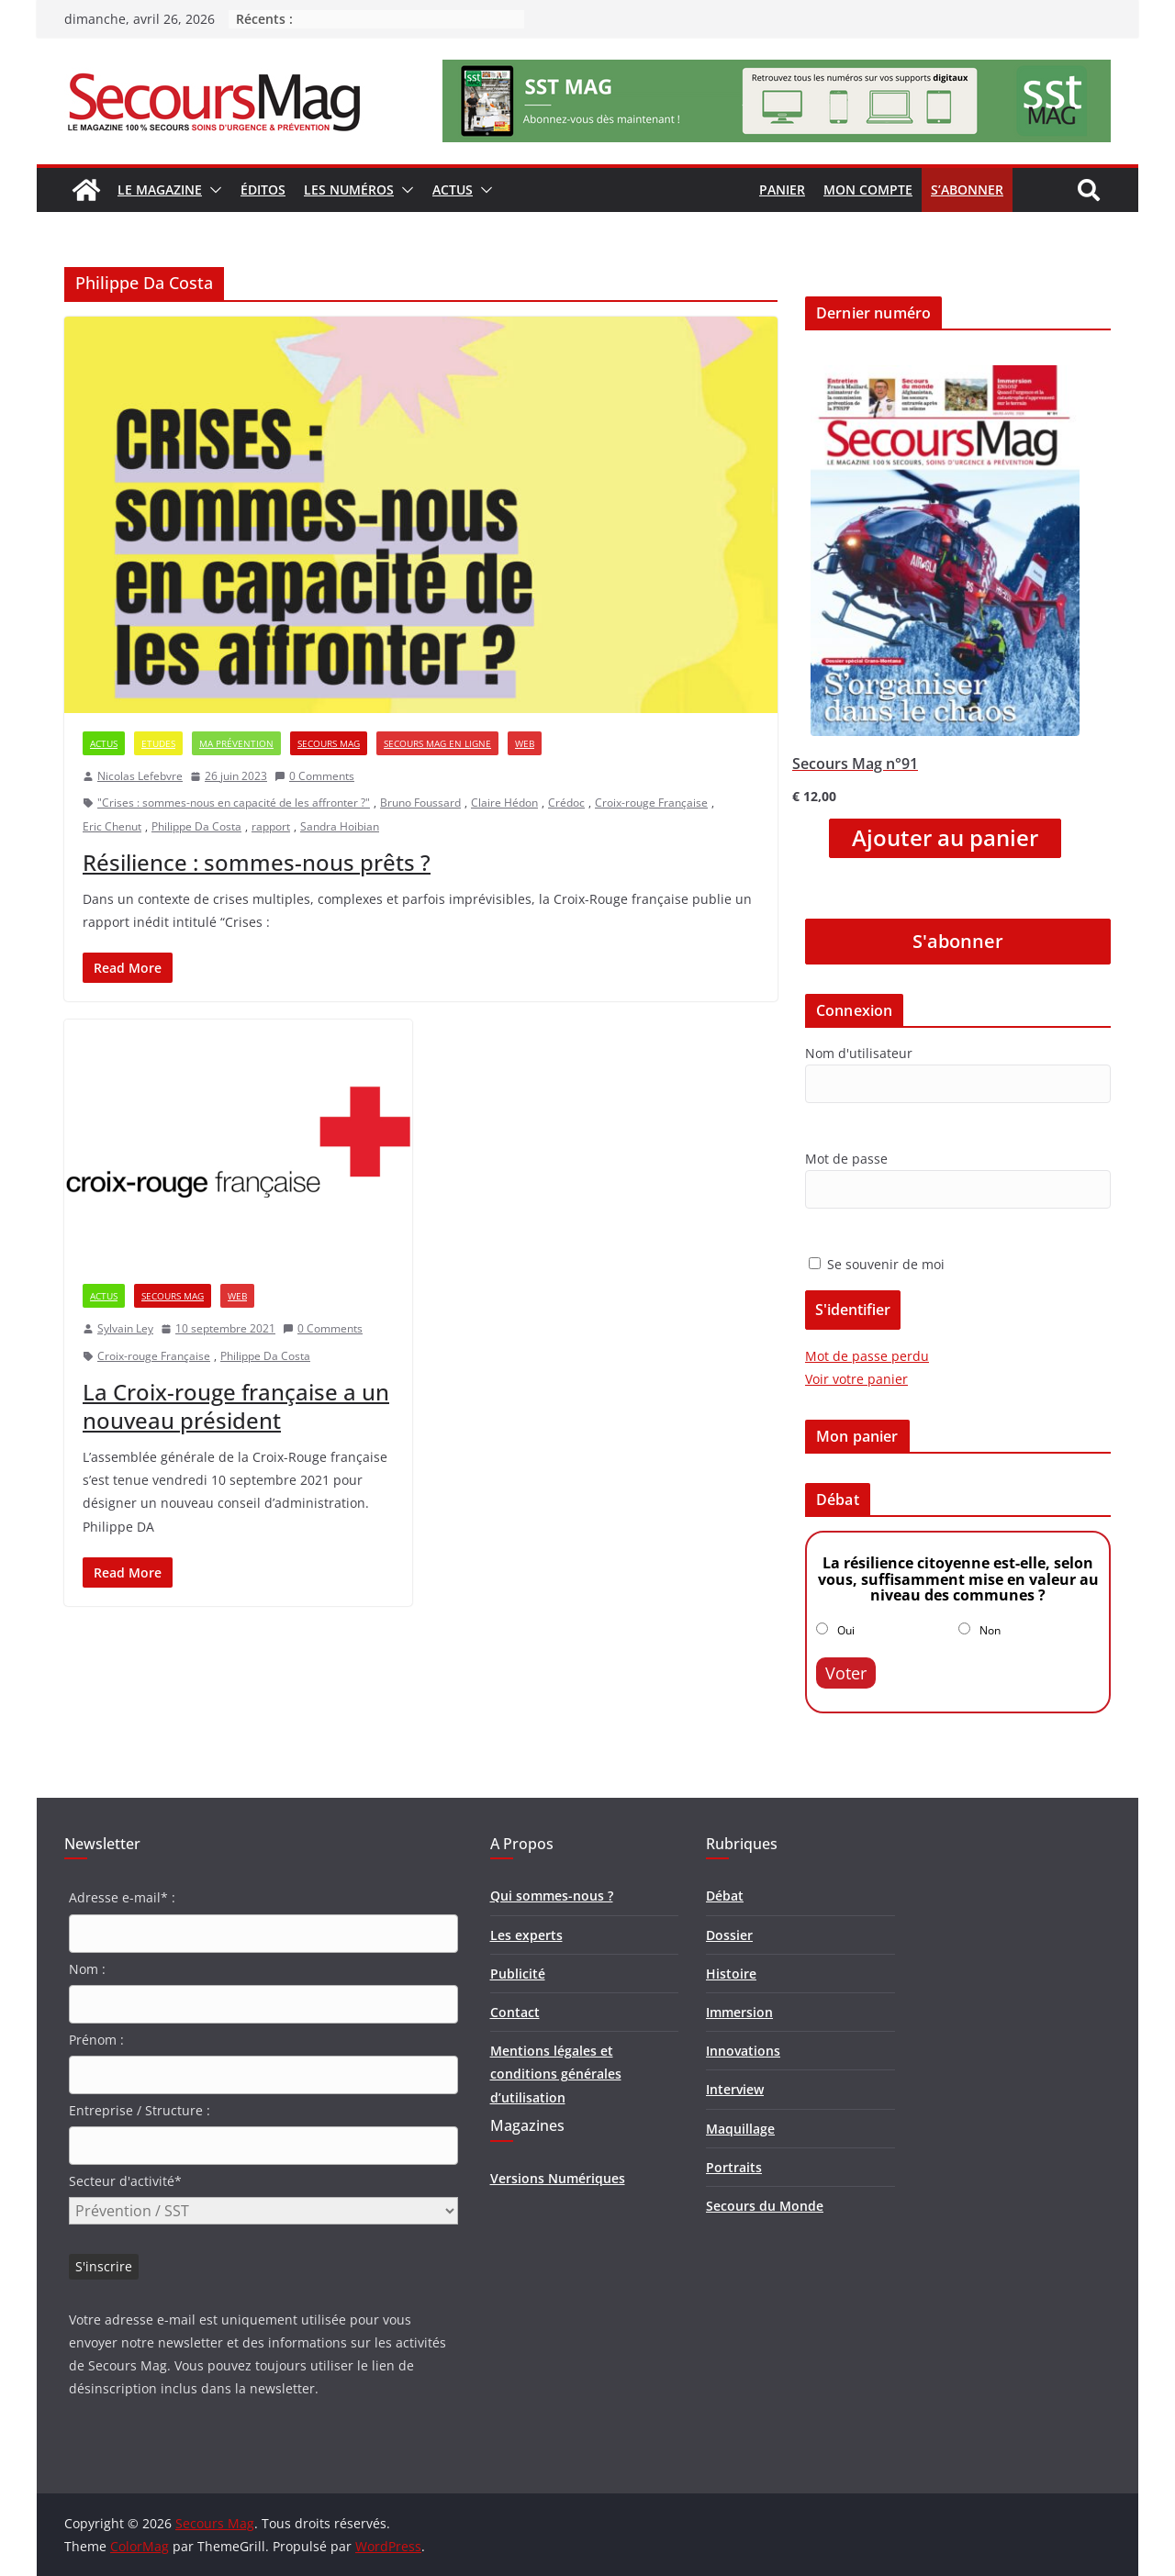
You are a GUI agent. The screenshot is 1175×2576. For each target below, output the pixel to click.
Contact (515, 2012)
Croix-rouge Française (651, 802)
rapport (271, 826)
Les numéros (349, 189)
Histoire (731, 1973)
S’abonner (967, 189)
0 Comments (314, 776)
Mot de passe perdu (867, 1356)
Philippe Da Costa (196, 826)
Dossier (729, 1935)
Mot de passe (846, 1158)
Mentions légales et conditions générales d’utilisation (555, 2073)
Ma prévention (236, 743)
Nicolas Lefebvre (140, 776)
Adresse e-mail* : (122, 1897)
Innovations (743, 2050)
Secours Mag (328, 743)
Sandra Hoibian (339, 826)
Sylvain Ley (125, 1328)
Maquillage (740, 2128)
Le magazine (160, 189)
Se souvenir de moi (877, 1264)
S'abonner (957, 941)
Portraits (734, 2167)
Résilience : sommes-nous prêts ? (257, 862)
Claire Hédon (504, 802)
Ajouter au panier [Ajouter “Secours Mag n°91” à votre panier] (945, 838)
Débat (725, 1895)
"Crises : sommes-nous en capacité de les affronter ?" (233, 802)
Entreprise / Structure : (139, 2110)
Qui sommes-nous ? (551, 1895)
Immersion (739, 2012)
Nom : (87, 1969)
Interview (735, 2089)
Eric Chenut (112, 826)
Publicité (517, 1973)
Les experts (526, 1935)
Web (524, 743)
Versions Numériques (557, 2178)
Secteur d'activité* (125, 2181)
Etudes (158, 743)
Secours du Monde (764, 2205)
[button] (212, 190)
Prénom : (96, 2039)
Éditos (263, 189)
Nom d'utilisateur (858, 1053)
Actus (452, 189)
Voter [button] (846, 1673)
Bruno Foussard (420, 802)
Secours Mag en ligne (437, 743)
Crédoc (566, 802)
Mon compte (867, 189)
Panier (782, 189)
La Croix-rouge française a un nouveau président (236, 1406)
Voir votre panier (856, 1379)
